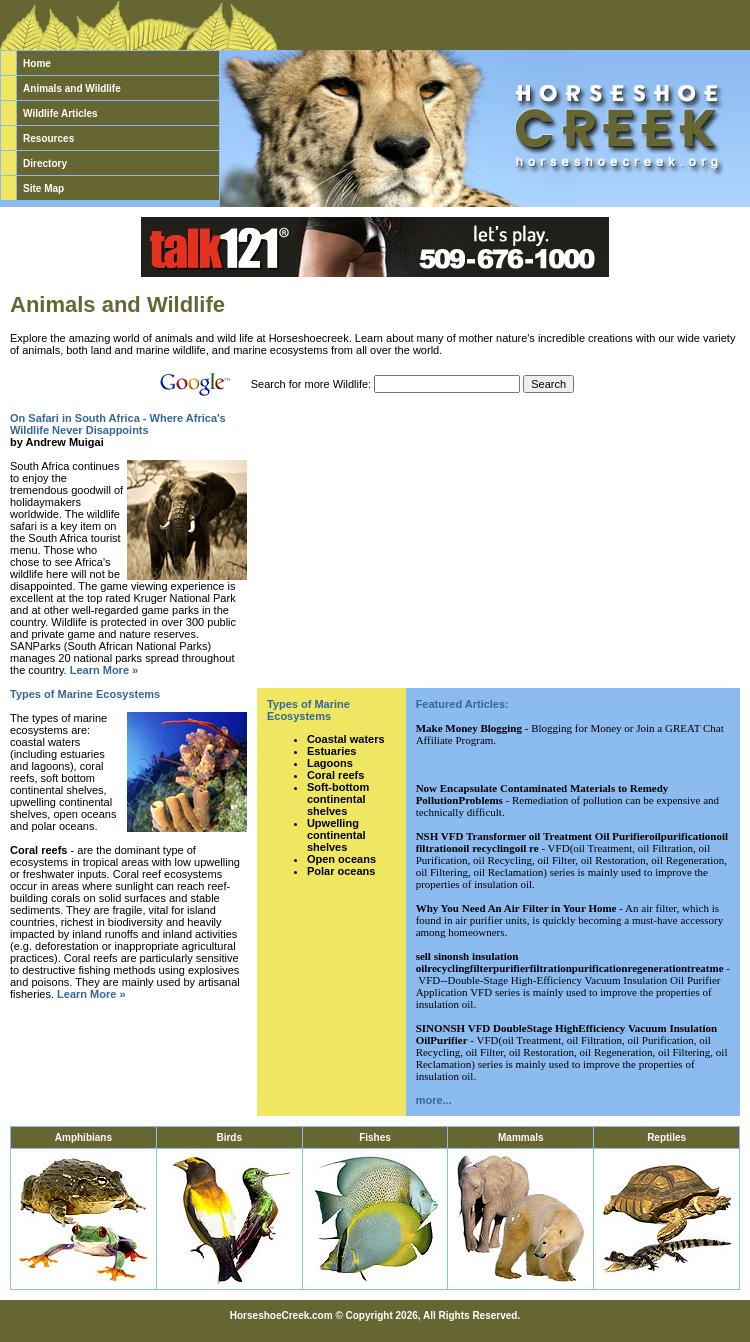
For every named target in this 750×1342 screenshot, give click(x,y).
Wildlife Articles (60, 113)
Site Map (43, 188)
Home (37, 63)
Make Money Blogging (469, 728)
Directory (45, 163)
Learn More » (104, 670)
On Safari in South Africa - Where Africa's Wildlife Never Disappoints (118, 424)
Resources (48, 138)
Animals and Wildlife (72, 88)
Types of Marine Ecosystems (85, 694)
